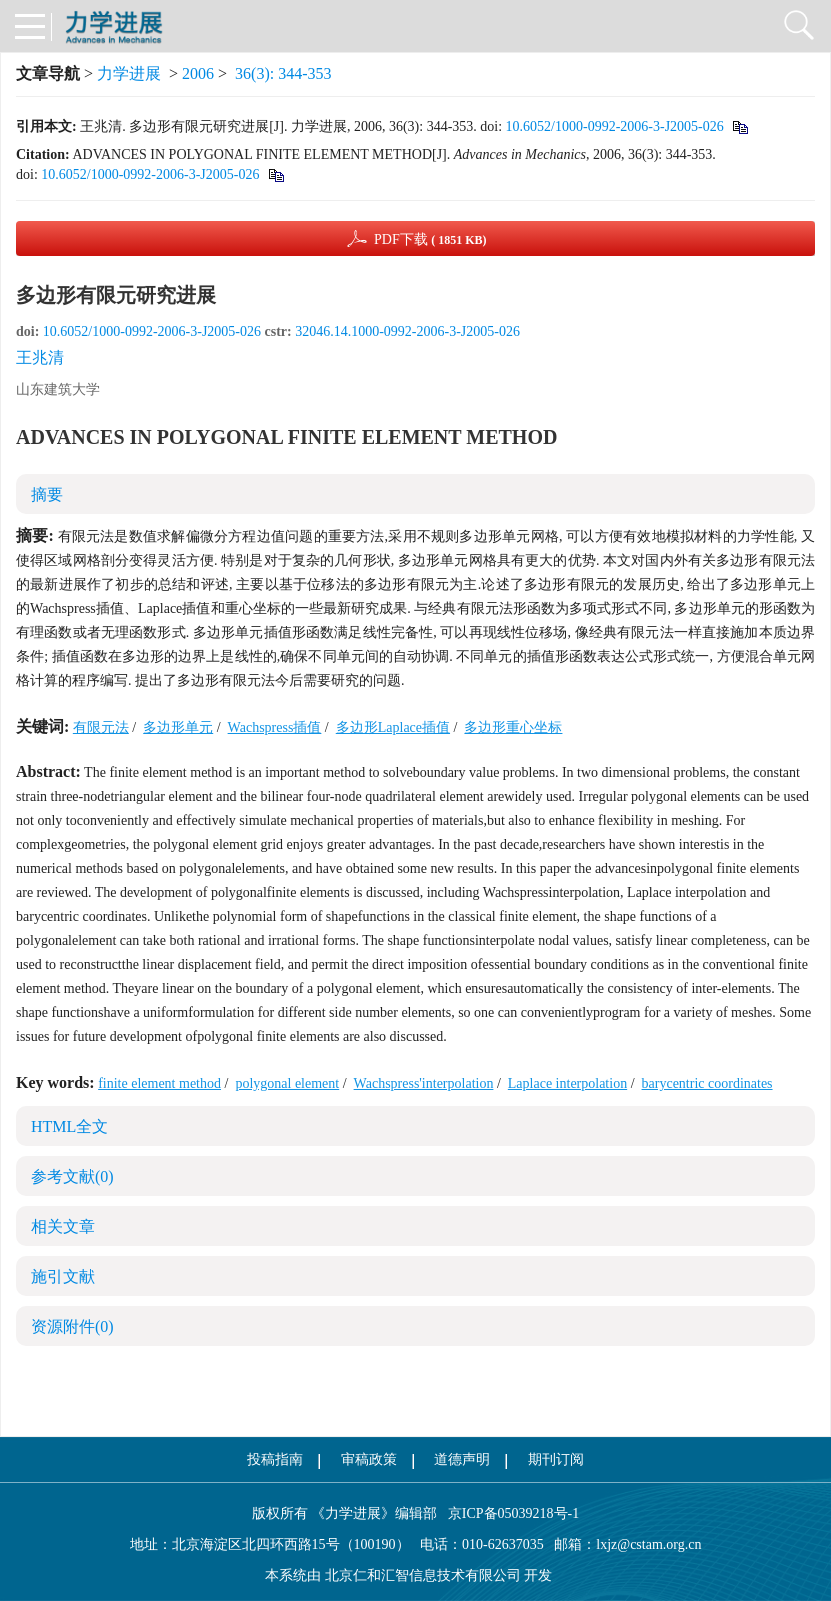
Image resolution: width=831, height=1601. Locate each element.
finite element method (159, 1083)
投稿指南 (275, 1459)
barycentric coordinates (707, 1083)
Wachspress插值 (275, 727)
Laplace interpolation (567, 1083)
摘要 (47, 494)
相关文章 (63, 1226)
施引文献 (63, 1276)
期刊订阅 (556, 1459)
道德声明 (462, 1459)
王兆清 (40, 357)
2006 (198, 73)
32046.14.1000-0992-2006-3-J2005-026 (407, 331)
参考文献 (72, 1176)
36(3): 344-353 (283, 73)
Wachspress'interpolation (424, 1083)
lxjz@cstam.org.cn (648, 1544)
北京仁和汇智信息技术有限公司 (423, 1575)
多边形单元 (178, 727)
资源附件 (72, 1326)
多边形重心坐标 (513, 727)
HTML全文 (69, 1126)
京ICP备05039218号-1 (508, 1513)
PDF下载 (430, 239)
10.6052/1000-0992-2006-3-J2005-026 (615, 126)
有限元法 (101, 727)
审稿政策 (369, 1459)
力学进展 (129, 73)
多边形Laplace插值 (393, 727)
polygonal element (287, 1083)
